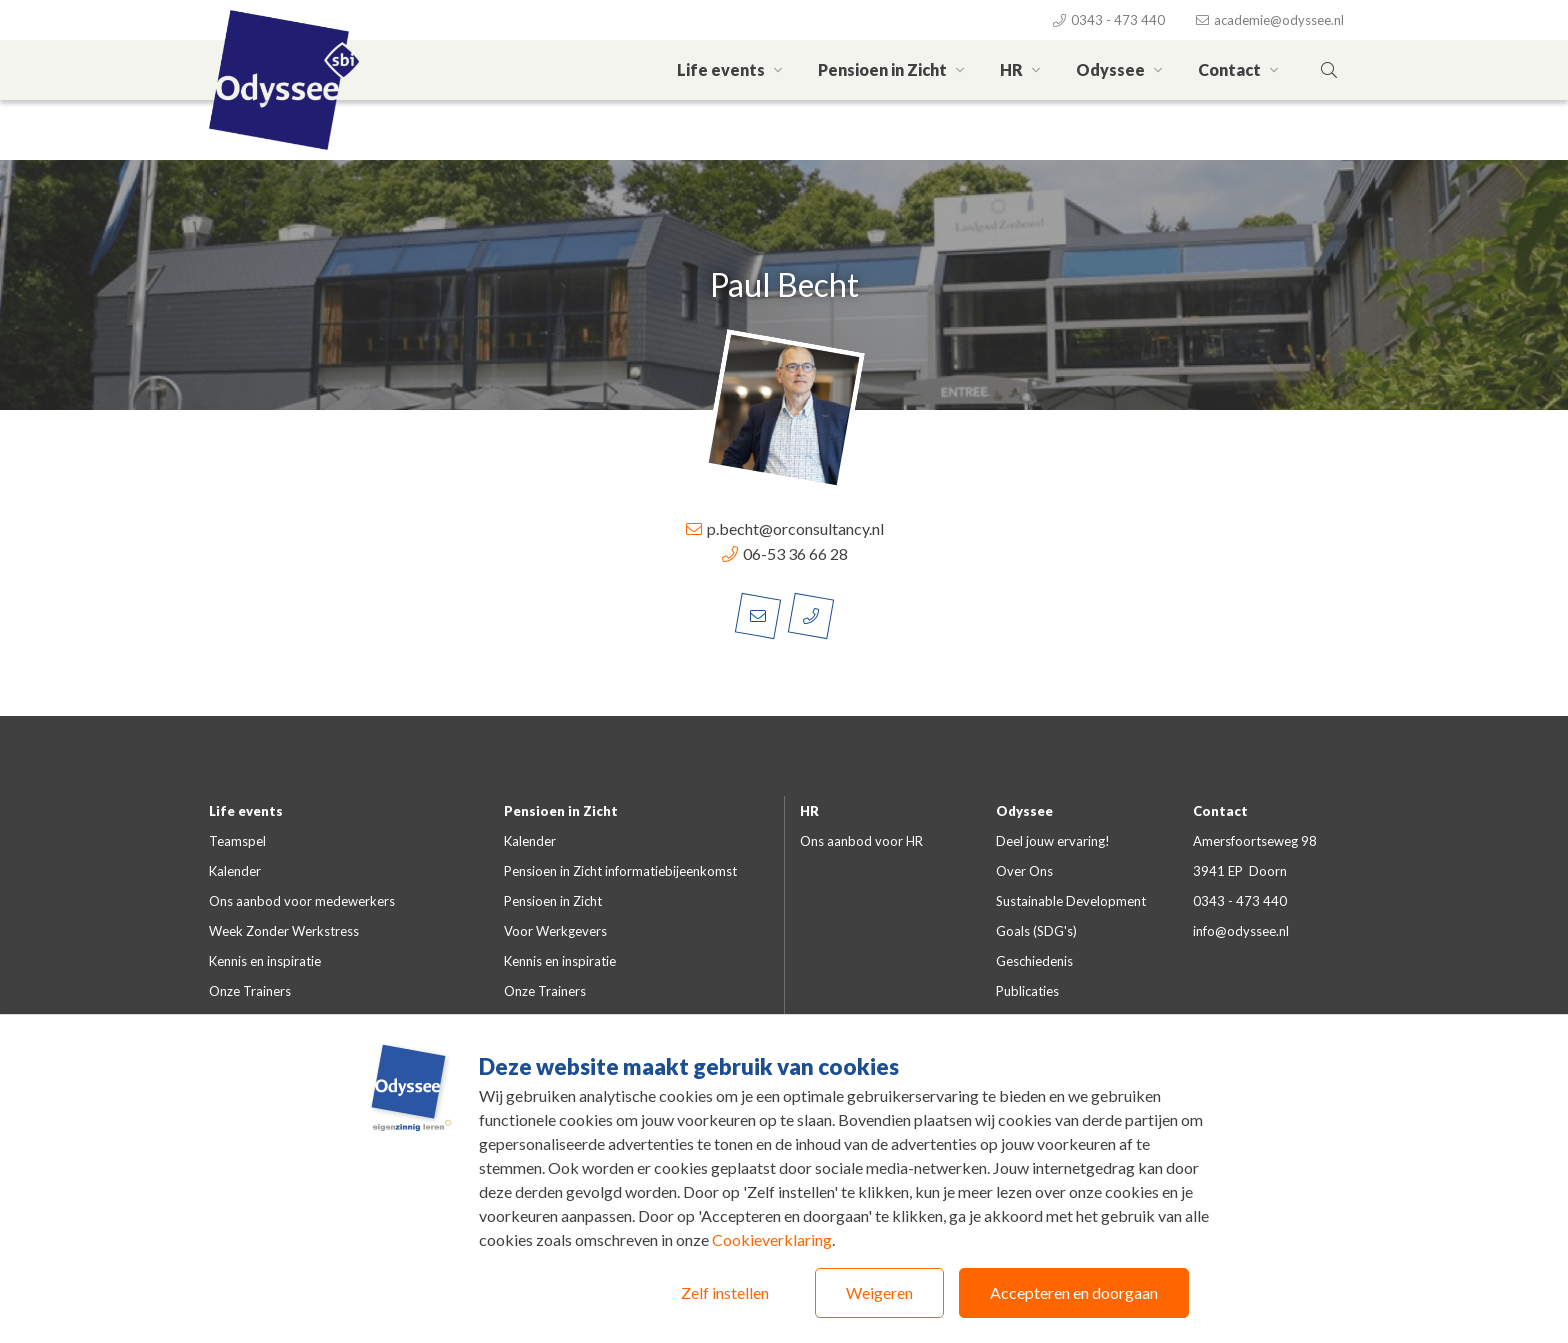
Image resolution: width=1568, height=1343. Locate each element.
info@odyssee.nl (1241, 931)
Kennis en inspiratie (265, 961)
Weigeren (879, 1292)
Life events (732, 69)
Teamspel (237, 841)
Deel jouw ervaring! (1053, 841)
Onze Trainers (250, 991)
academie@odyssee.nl (1269, 20)
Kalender (235, 871)
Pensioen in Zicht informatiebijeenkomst (620, 871)
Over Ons (1024, 871)
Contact (1241, 69)
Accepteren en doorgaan (1074, 1292)
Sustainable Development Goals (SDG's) (1071, 916)
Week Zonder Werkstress (284, 931)
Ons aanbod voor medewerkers (302, 901)
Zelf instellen (725, 1292)
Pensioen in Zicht (894, 69)
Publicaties (1027, 991)
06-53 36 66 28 (784, 553)
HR (1023, 69)
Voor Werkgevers (555, 931)
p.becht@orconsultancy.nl (784, 528)
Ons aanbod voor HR (861, 841)
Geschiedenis (1034, 961)
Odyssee (1122, 69)
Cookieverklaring (772, 1239)
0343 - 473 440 (1108, 20)
